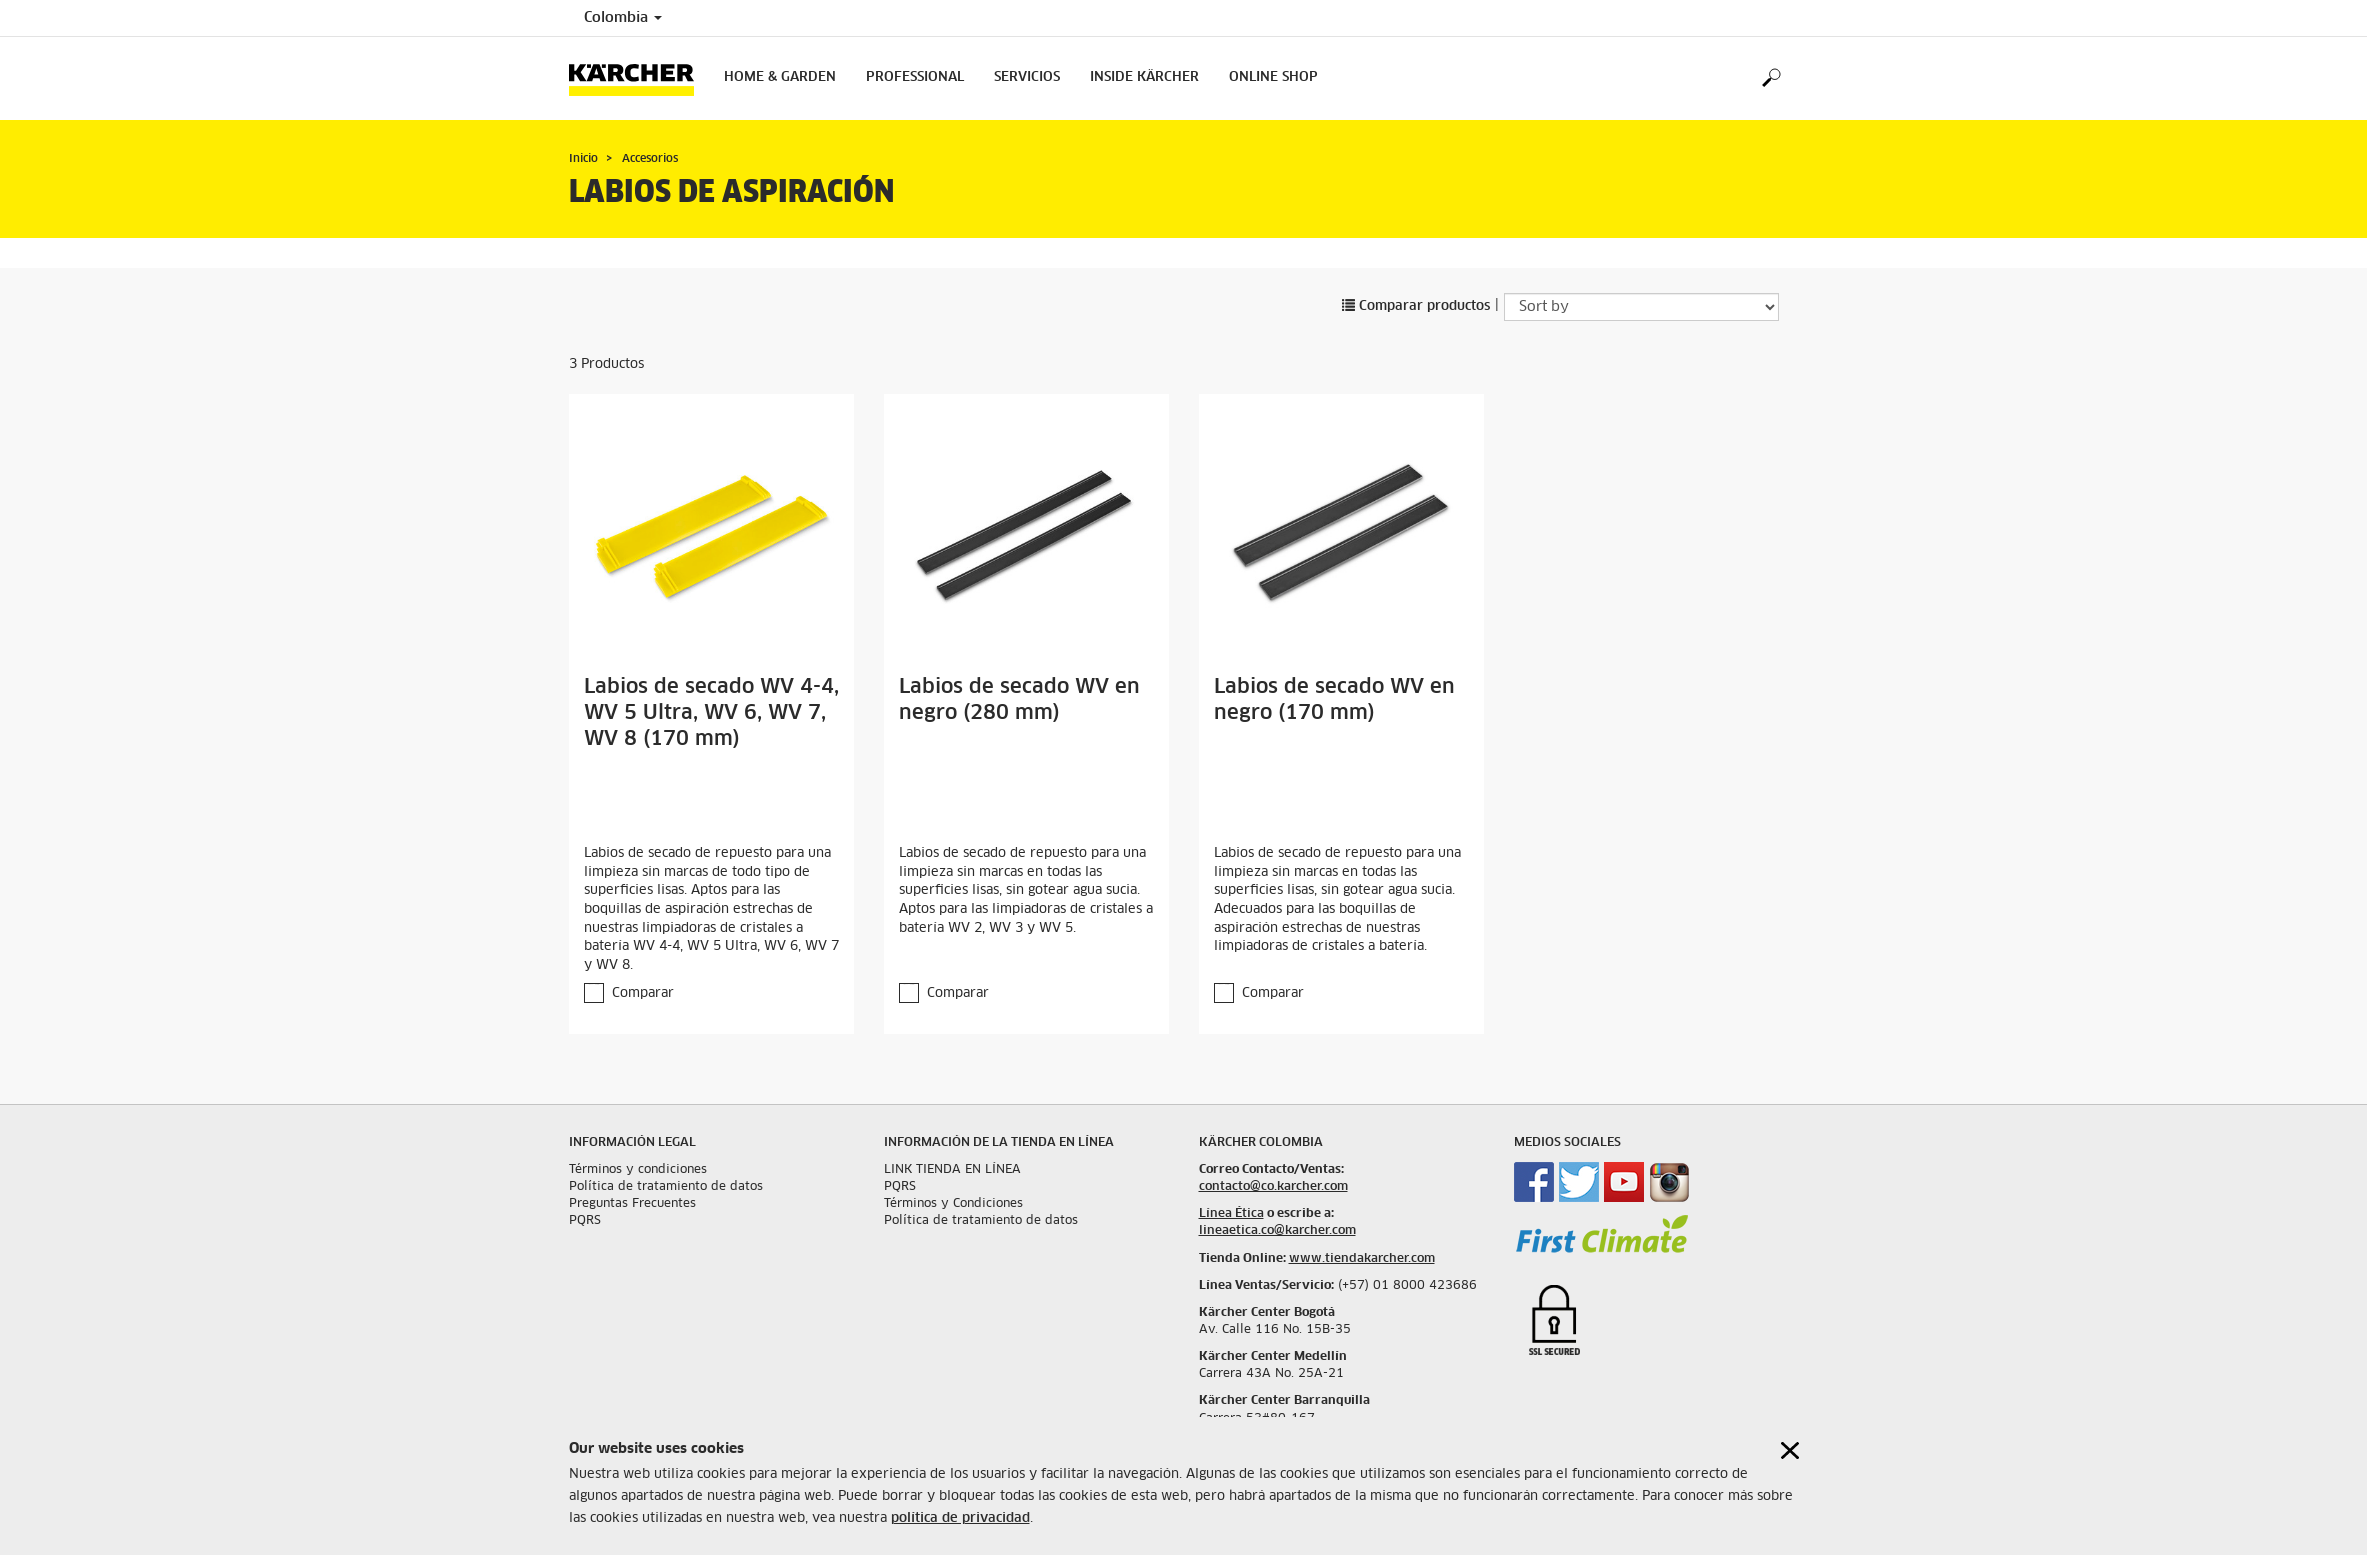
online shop (1273, 77)
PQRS (585, 1221)
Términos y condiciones (638, 1170)
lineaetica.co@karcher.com (1277, 1231)
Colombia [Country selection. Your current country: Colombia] (623, 18)
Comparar (643, 993)
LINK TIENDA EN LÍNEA (952, 1170)
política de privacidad (960, 1518)
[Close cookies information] (1790, 1450)
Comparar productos (1416, 306)
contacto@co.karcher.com (1273, 1187)
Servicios (1027, 77)
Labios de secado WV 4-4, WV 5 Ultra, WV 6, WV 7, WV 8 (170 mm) (711, 713)
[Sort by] (1641, 307)
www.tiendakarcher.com (1362, 1259)
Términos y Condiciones (953, 1204)
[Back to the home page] (639, 78)
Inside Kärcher (1144, 77)
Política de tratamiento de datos (666, 1187)
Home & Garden (780, 77)
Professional (915, 77)
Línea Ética (1231, 1214)
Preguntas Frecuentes (632, 1204)
